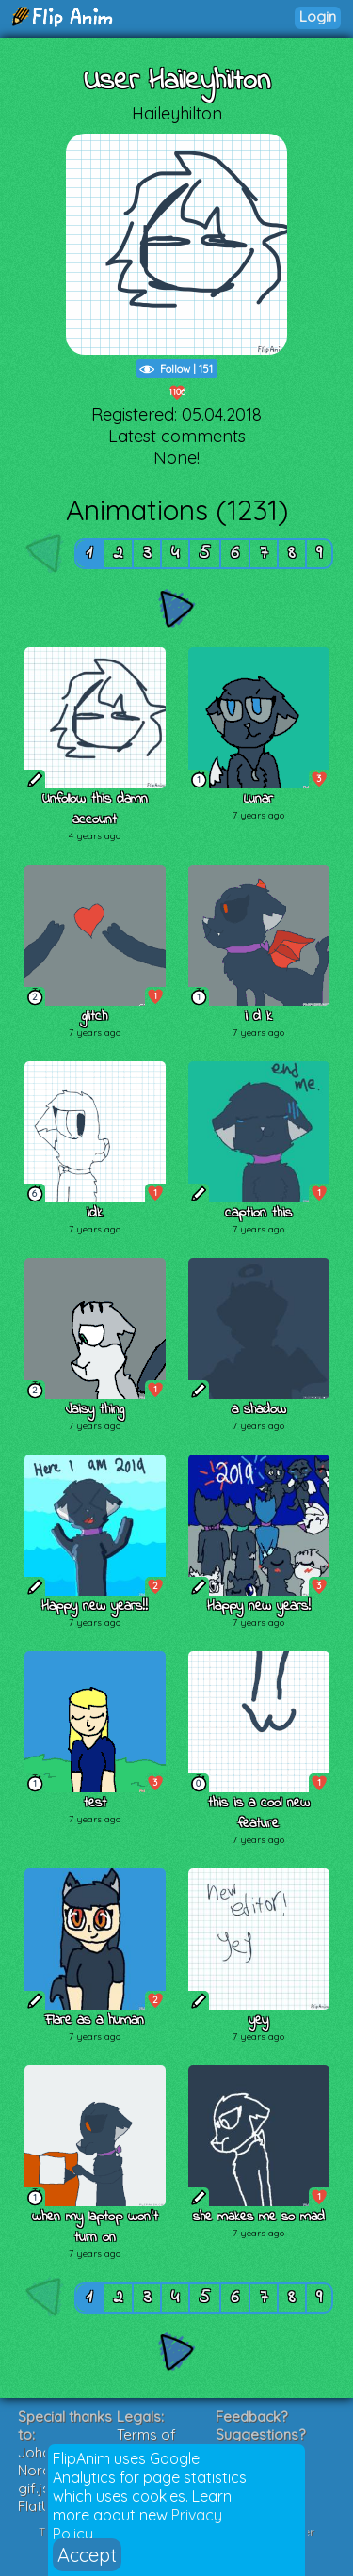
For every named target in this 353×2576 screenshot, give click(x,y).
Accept (87, 2555)
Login (317, 16)
